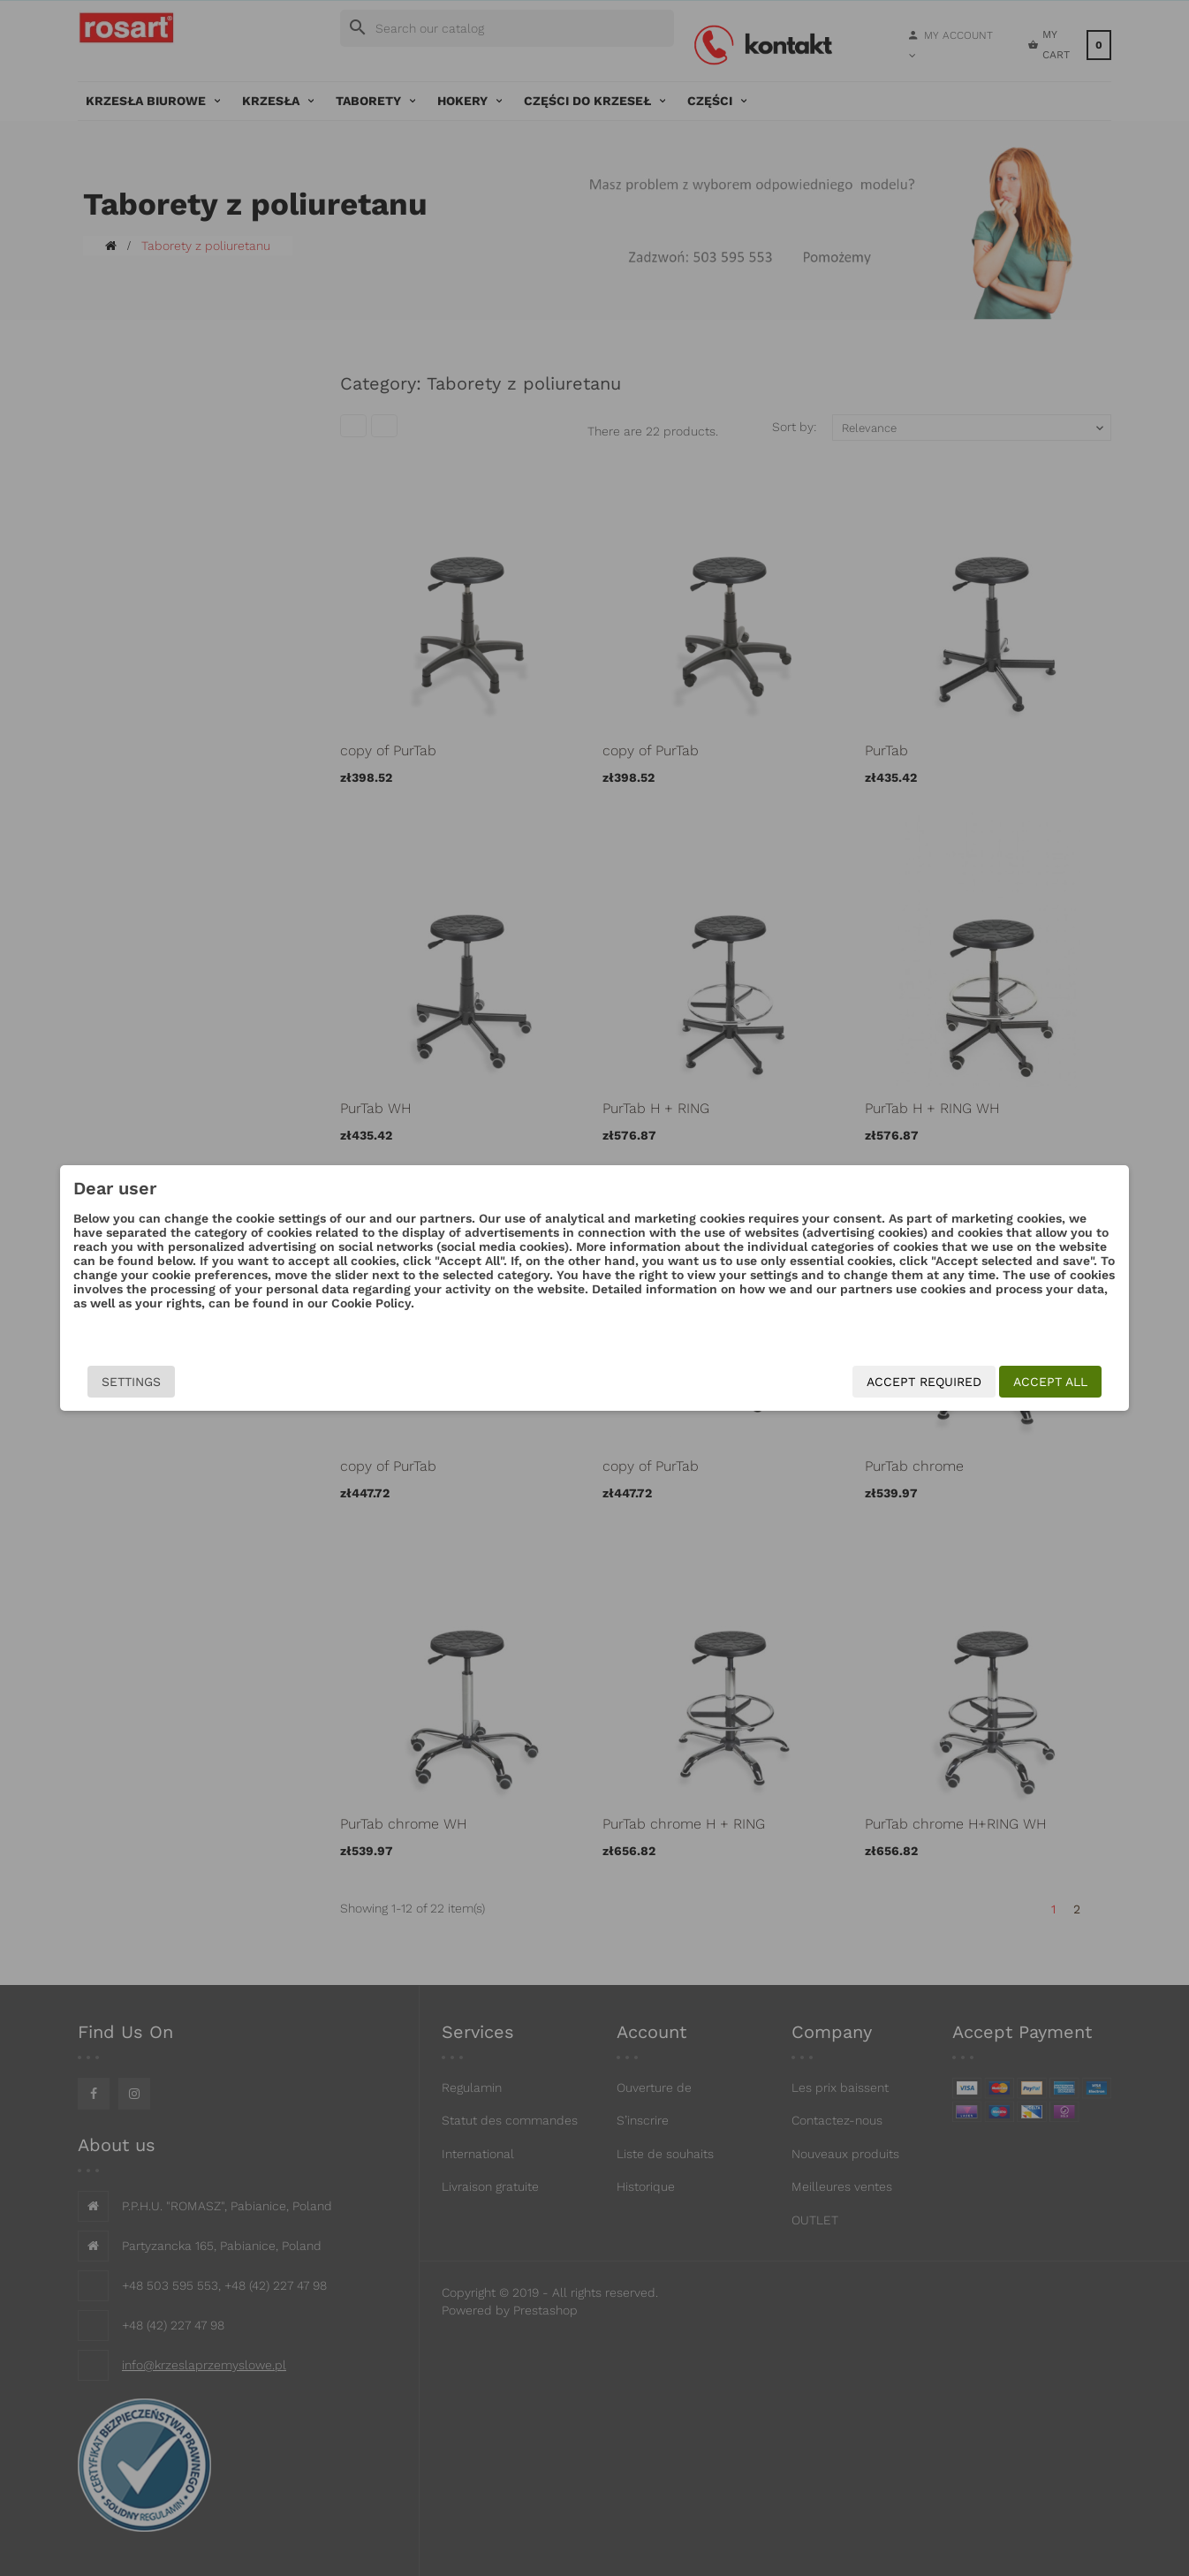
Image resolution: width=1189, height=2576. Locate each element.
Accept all (947, 1382)
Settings (234, 1382)
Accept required (820, 1382)
